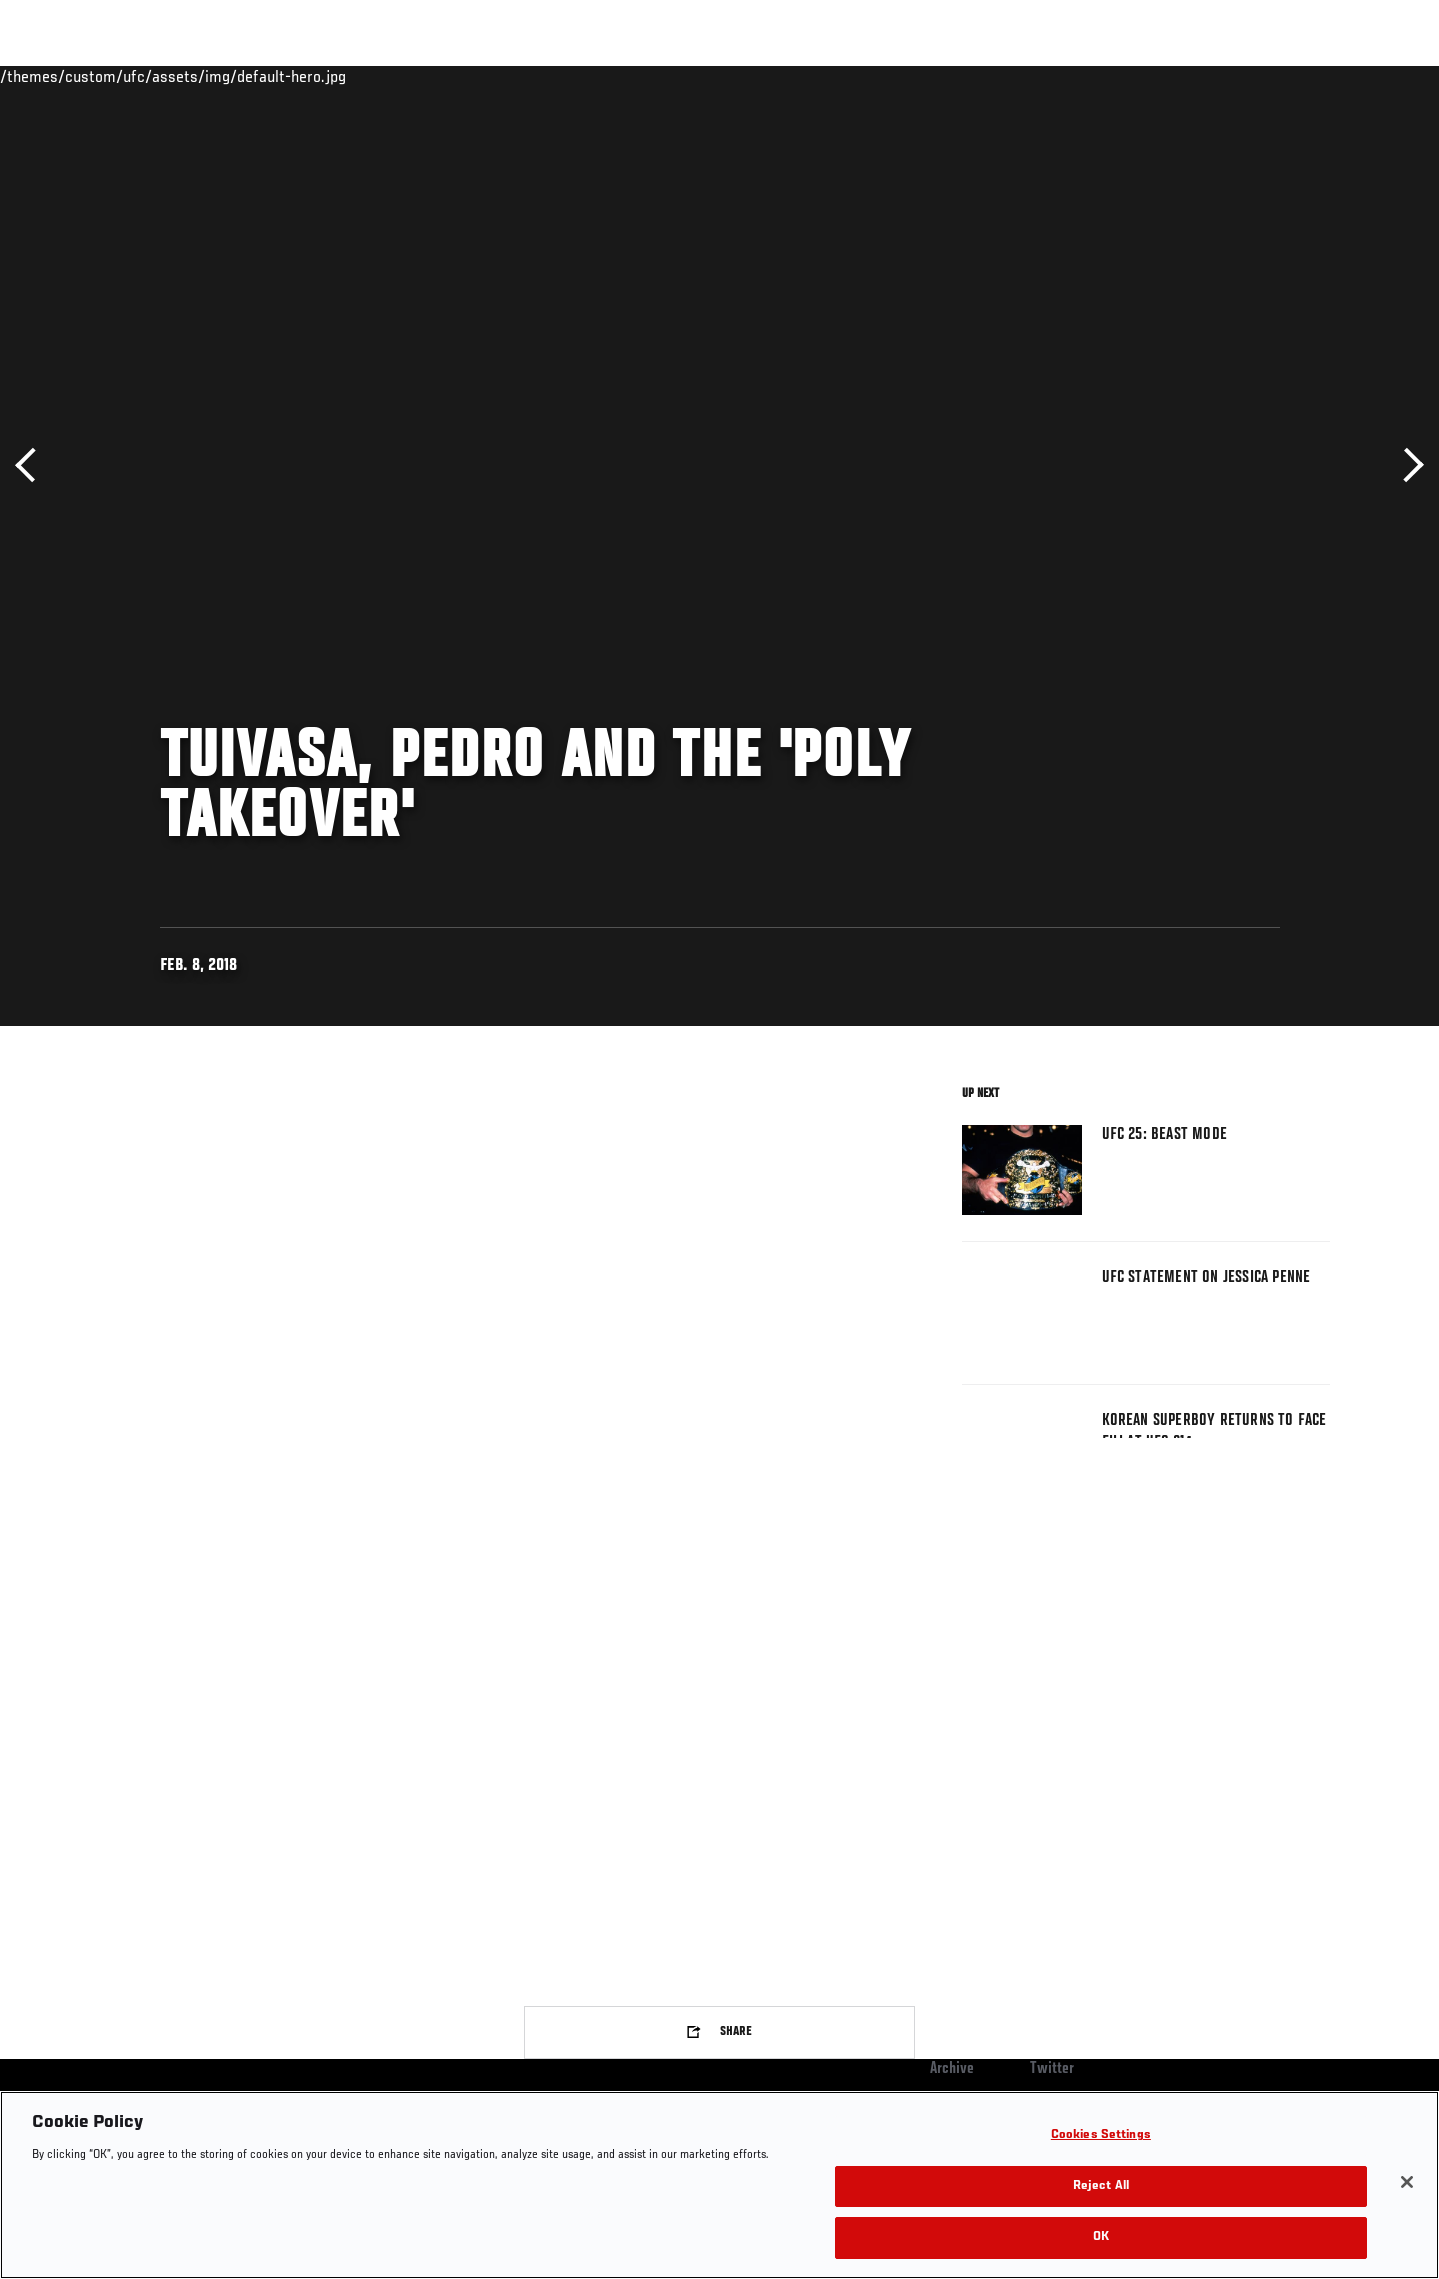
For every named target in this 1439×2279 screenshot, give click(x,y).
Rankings (172, 76)
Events (87, 76)
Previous (32, 465)
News (339, 76)
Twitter (1052, 2069)
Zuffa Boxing (1197, 76)
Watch (1101, 76)
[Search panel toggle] (1340, 76)
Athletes (261, 76)
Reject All (1101, 2186)
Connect (1020, 76)
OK (1101, 2237)
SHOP (1286, 76)
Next (1406, 465)
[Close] (1407, 2182)
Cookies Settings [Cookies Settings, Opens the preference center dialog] (1101, 2135)
